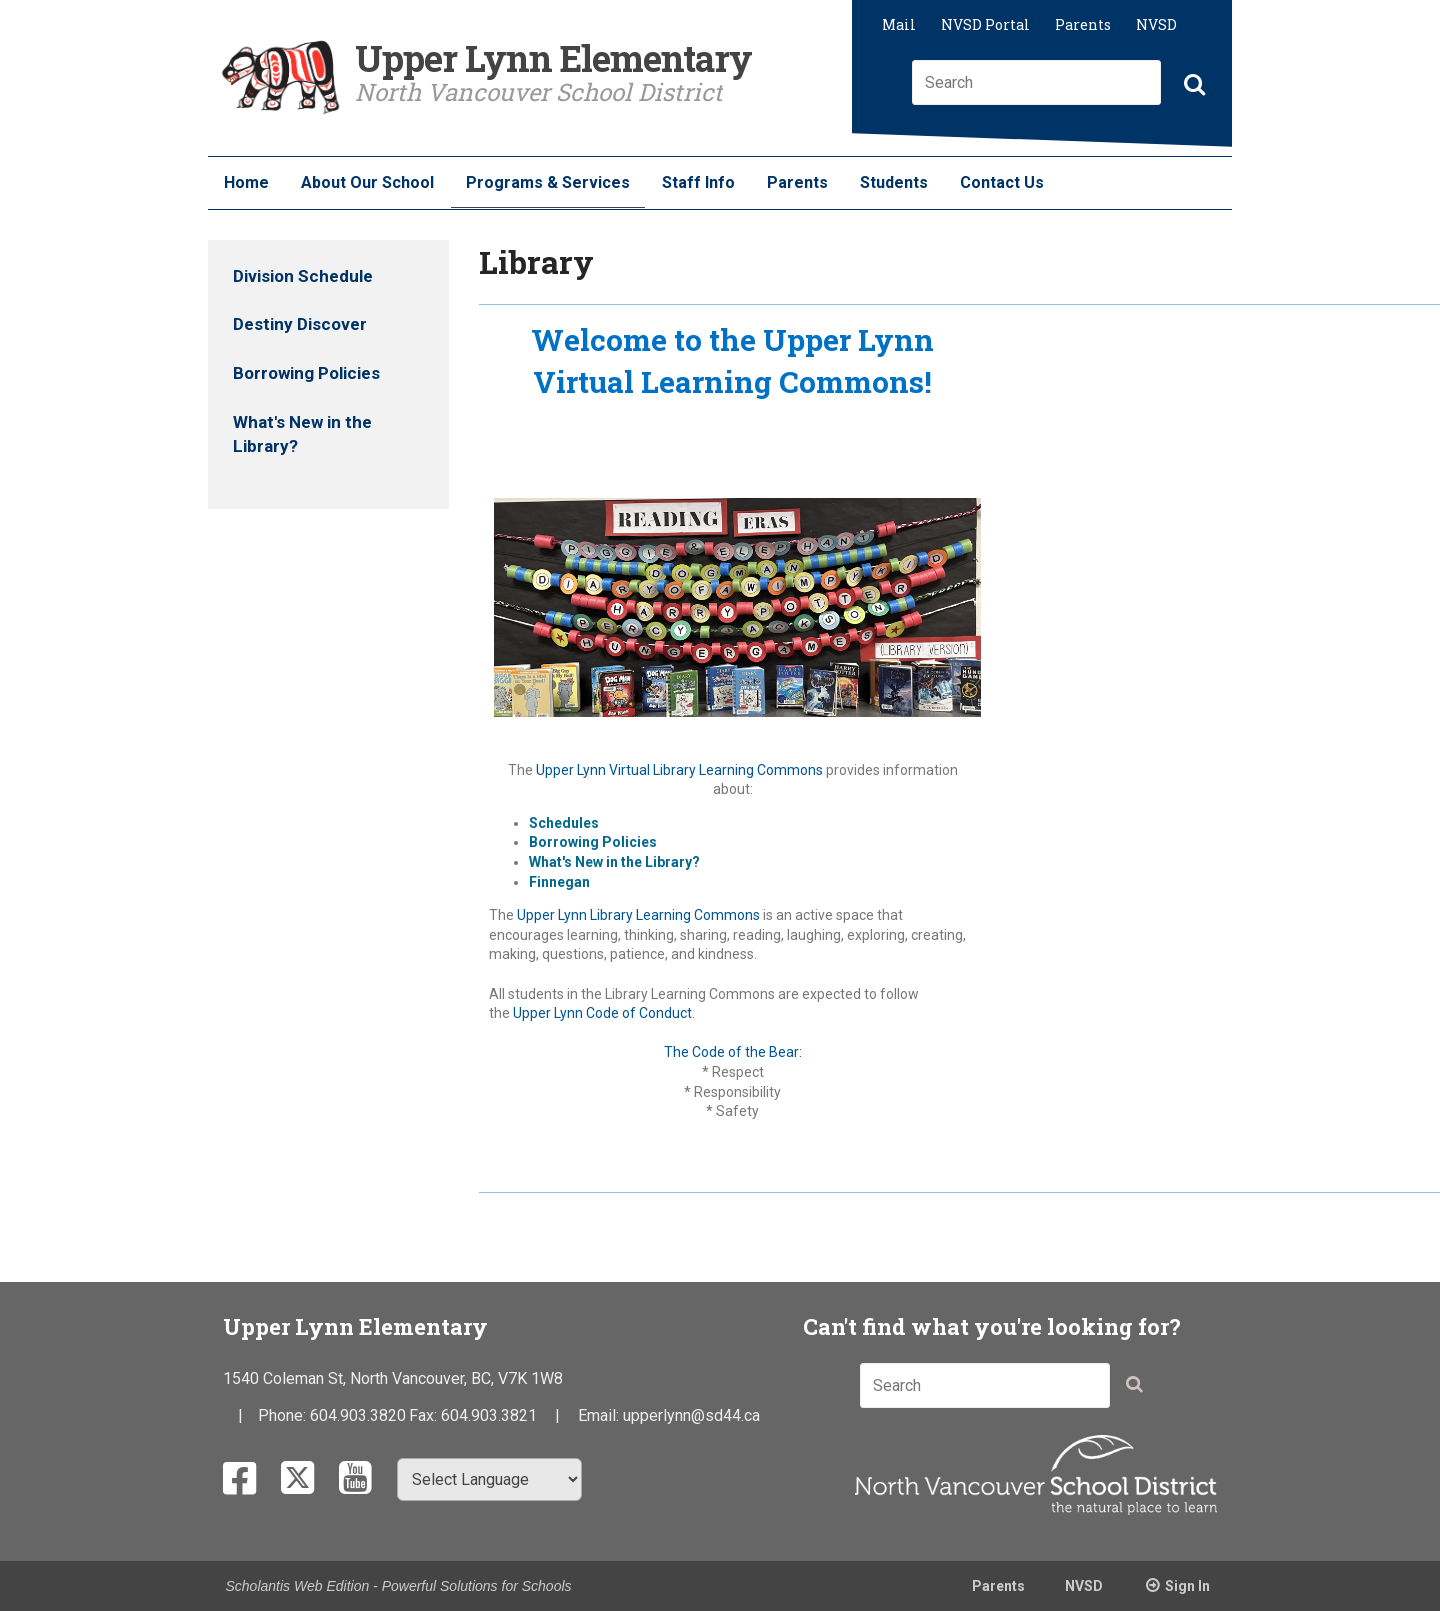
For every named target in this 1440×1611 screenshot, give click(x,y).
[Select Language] (489, 1479)
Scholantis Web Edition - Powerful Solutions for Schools (399, 1586)
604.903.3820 (358, 1415)
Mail (899, 24)
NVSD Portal (985, 24)
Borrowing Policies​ (593, 842)
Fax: (425, 1415)
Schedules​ (564, 823)
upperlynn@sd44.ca (691, 1415)
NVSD (1156, 24)
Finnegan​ (559, 882)
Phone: (284, 1415)
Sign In (1187, 1586)
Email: (600, 1415)
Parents (1083, 24)
